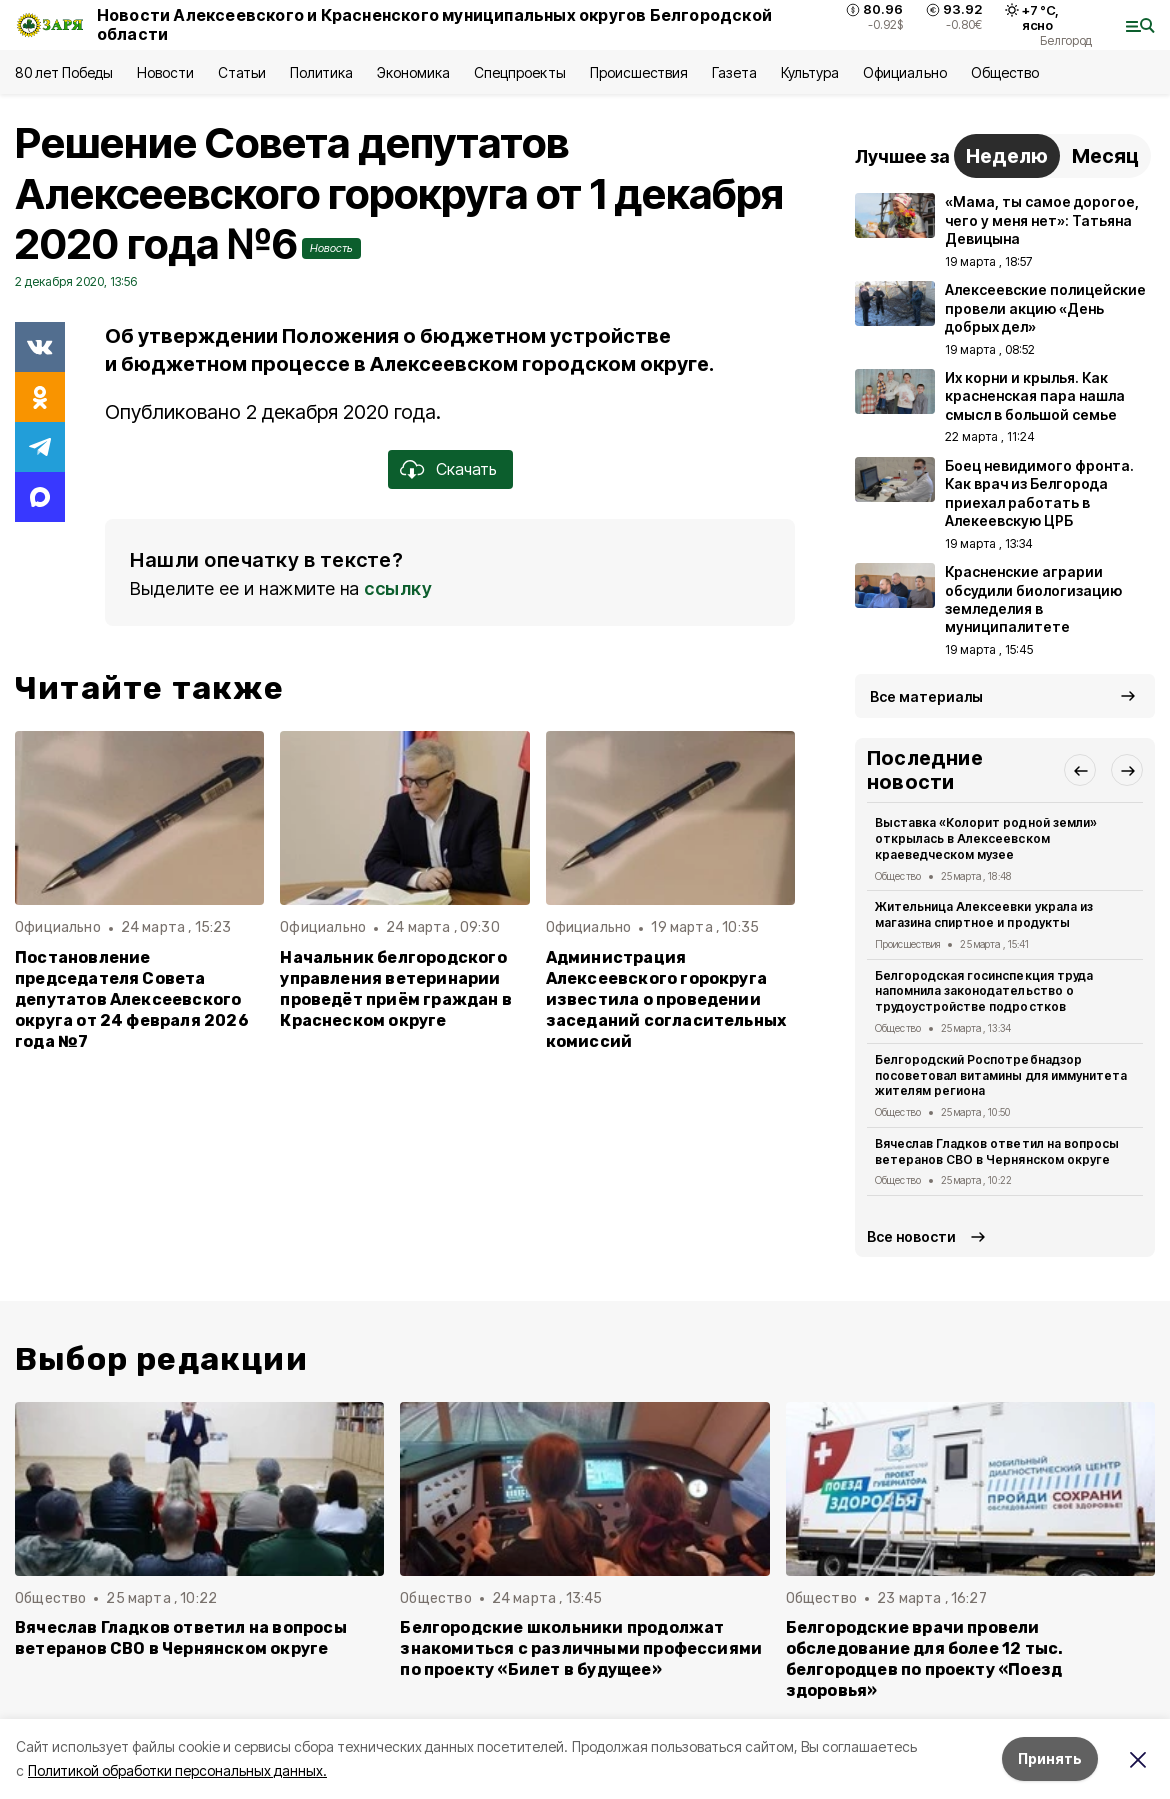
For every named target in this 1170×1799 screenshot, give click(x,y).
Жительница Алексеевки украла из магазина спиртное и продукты (984, 914)
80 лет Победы (64, 72)
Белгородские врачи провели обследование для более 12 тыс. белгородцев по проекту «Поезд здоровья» (925, 1659)
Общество (1005, 72)
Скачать (466, 469)
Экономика (413, 72)
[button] (1080, 770)
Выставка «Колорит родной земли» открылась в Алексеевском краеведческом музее (986, 838)
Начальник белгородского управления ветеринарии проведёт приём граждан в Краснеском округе (396, 989)
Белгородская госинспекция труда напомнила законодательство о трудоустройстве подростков (984, 991)
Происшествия (639, 72)
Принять (1050, 1758)
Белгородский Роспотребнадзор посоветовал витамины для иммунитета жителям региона (1001, 1075)
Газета (734, 72)
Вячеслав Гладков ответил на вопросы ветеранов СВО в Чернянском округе (997, 1151)
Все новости (911, 1236)
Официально (904, 72)
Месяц (1105, 156)
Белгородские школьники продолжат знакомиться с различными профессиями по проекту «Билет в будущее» (581, 1648)
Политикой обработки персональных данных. (177, 1770)
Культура (810, 72)
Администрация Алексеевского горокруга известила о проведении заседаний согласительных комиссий (666, 999)
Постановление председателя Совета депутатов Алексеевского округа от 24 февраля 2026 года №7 (132, 999)
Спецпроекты (519, 72)
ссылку (398, 588)
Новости (165, 72)
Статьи (242, 72)
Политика (321, 72)
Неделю (1007, 156)
